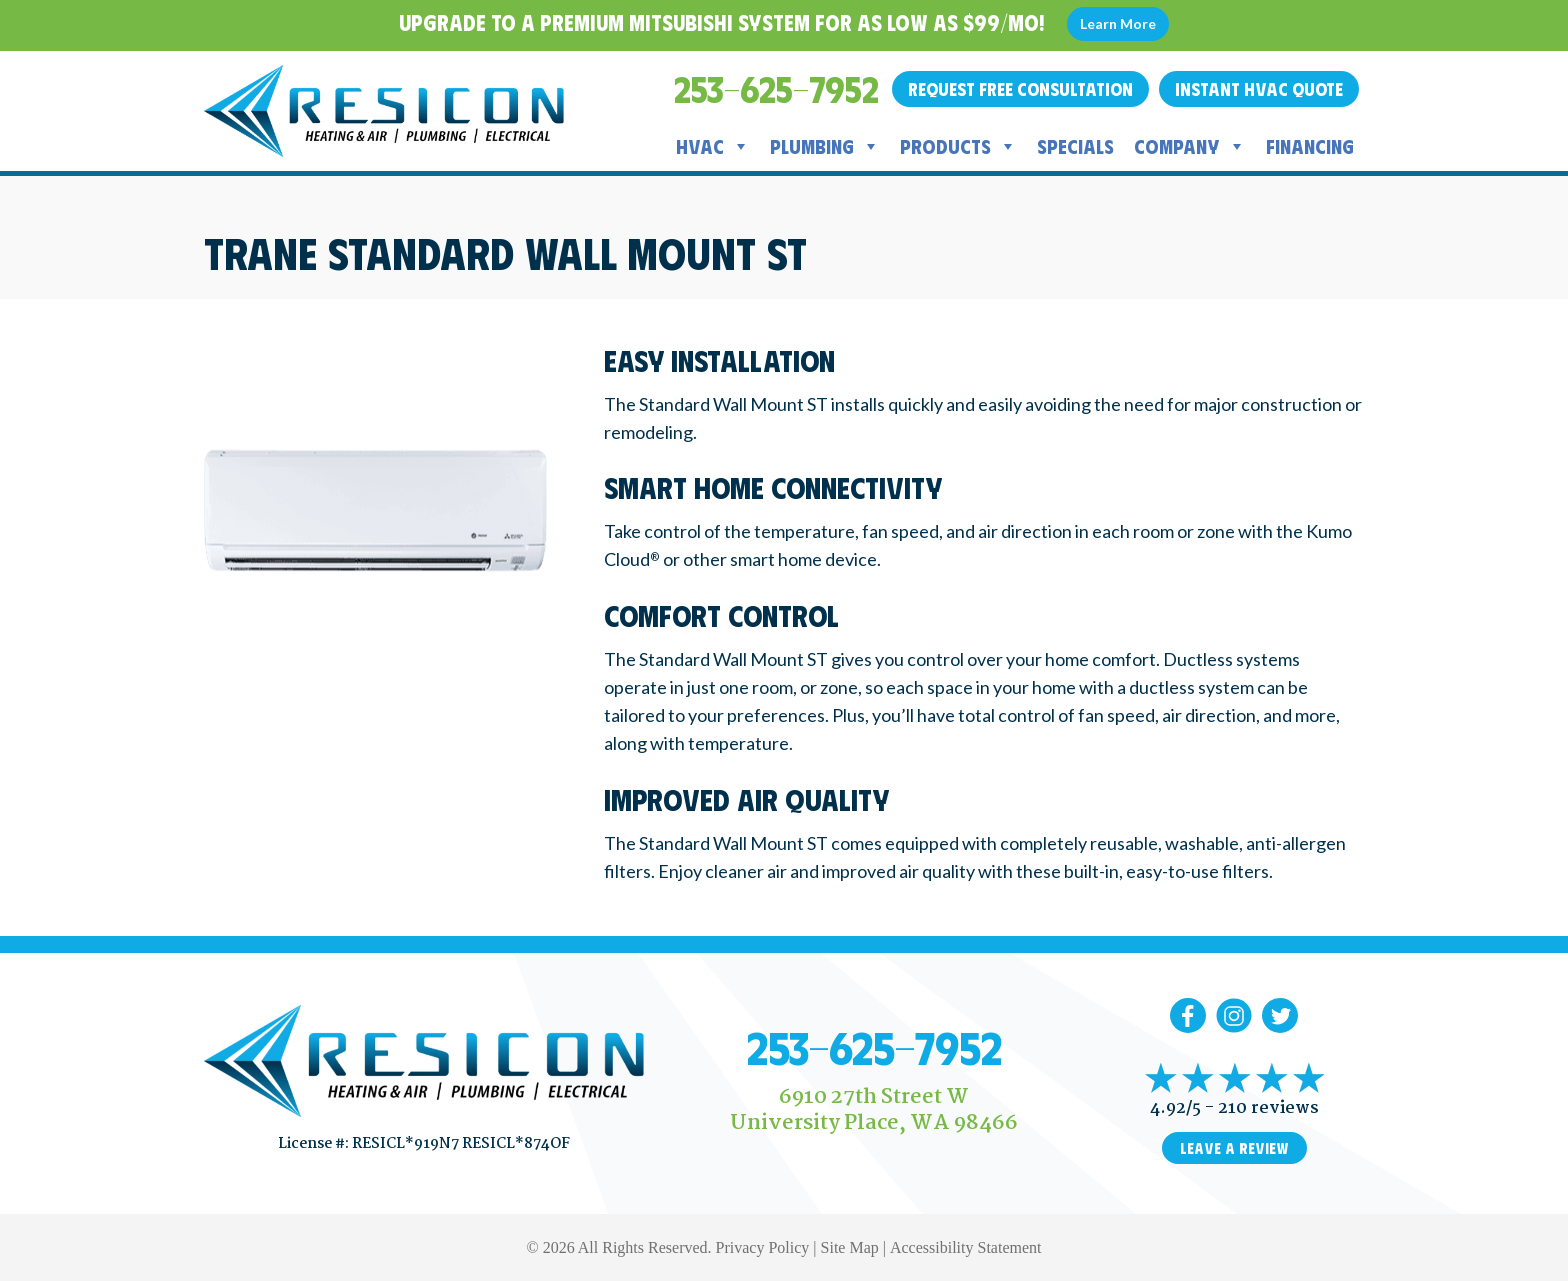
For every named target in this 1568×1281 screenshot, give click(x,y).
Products (958, 146)
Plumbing (825, 146)
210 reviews (1268, 1108)
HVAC (713, 146)
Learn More (1118, 23)
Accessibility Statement (966, 1247)
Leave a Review (1234, 1148)
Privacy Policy (763, 1247)
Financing (1310, 145)
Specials (1075, 145)
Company (1190, 146)
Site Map (850, 1247)
